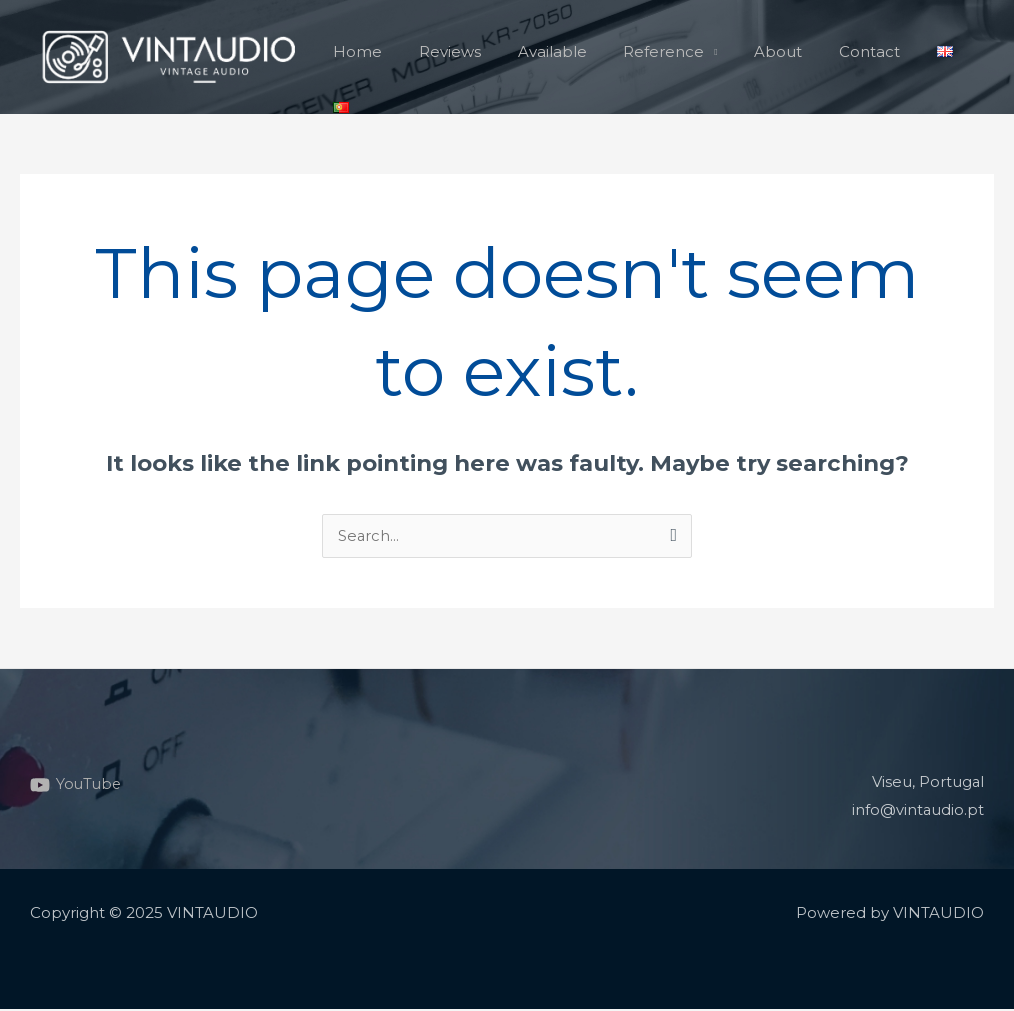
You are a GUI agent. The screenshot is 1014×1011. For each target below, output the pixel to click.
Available (544, 56)
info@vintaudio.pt (917, 811)
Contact (841, 56)
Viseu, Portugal (927, 783)
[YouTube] (77, 786)
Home (363, 56)
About (757, 56)
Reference (649, 56)
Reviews (449, 56)
